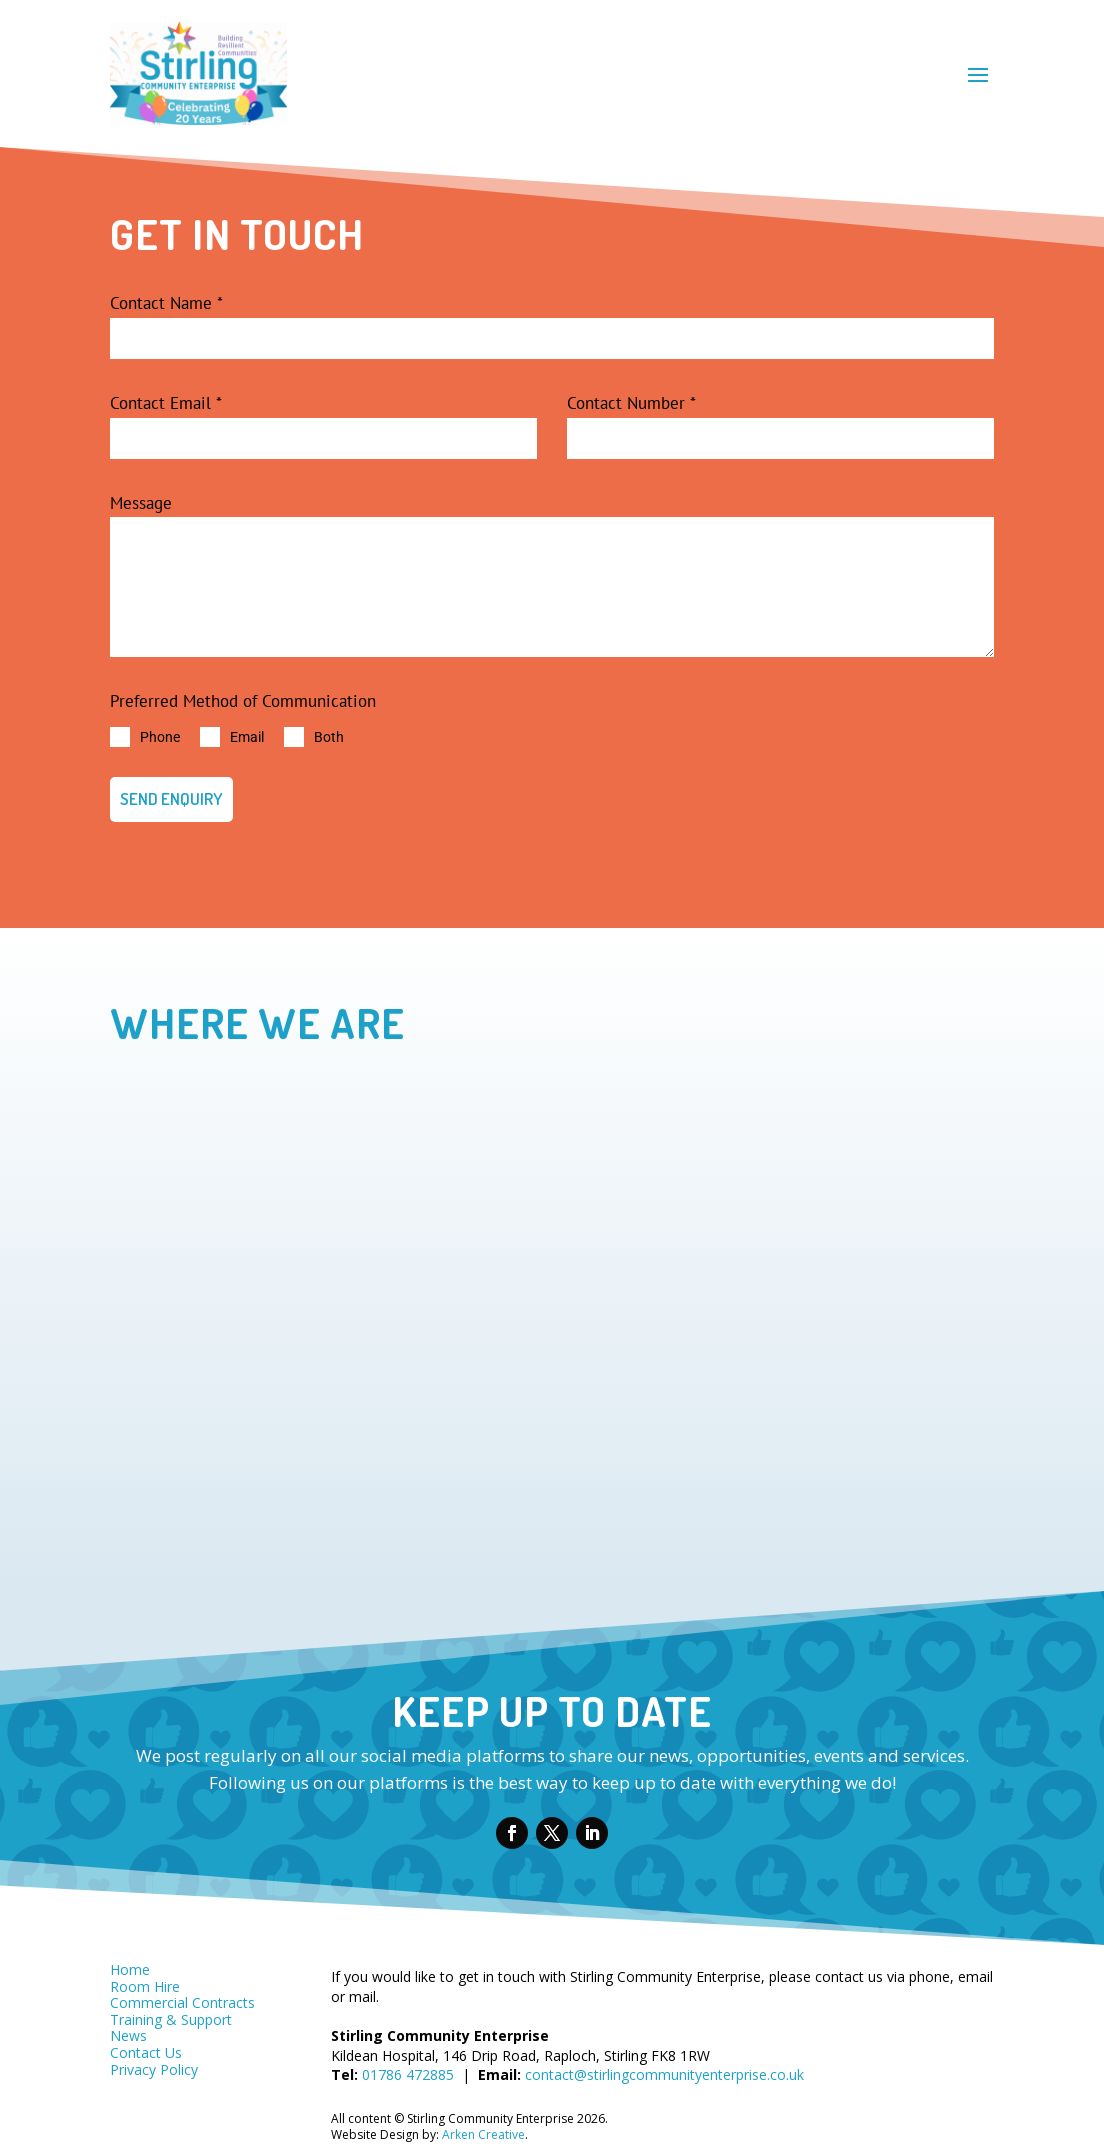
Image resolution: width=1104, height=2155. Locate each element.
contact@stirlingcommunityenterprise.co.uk (664, 2065)
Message (141, 503)
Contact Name (166, 303)
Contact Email (166, 403)
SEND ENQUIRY (171, 798)
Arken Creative (482, 2124)
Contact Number (631, 403)
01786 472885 (408, 2065)
